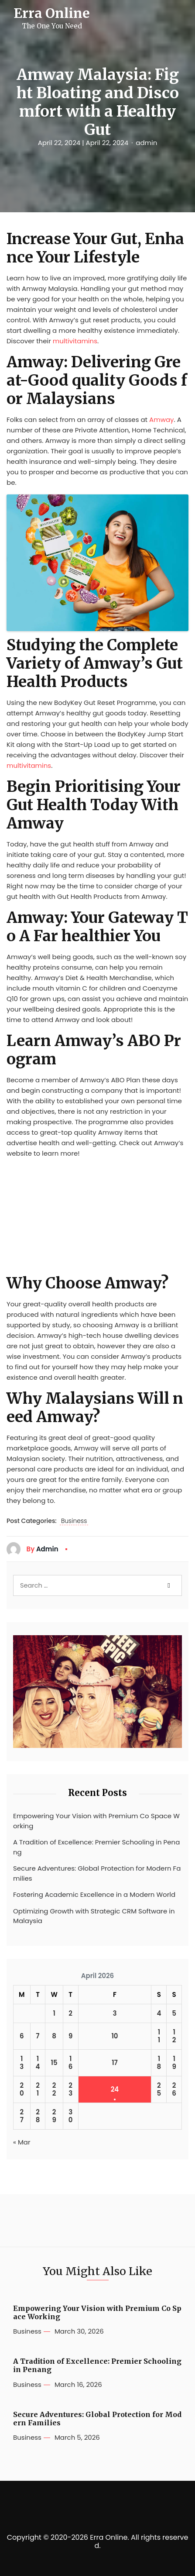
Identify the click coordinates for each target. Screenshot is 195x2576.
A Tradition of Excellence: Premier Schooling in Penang (96, 1847)
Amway (161, 419)
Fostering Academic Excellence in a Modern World (94, 1894)
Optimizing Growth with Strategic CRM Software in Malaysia (94, 1916)
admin (146, 143)
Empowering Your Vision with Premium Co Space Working (96, 1820)
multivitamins (75, 340)
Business (74, 1521)
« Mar (22, 2142)
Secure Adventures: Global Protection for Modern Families (97, 1873)
